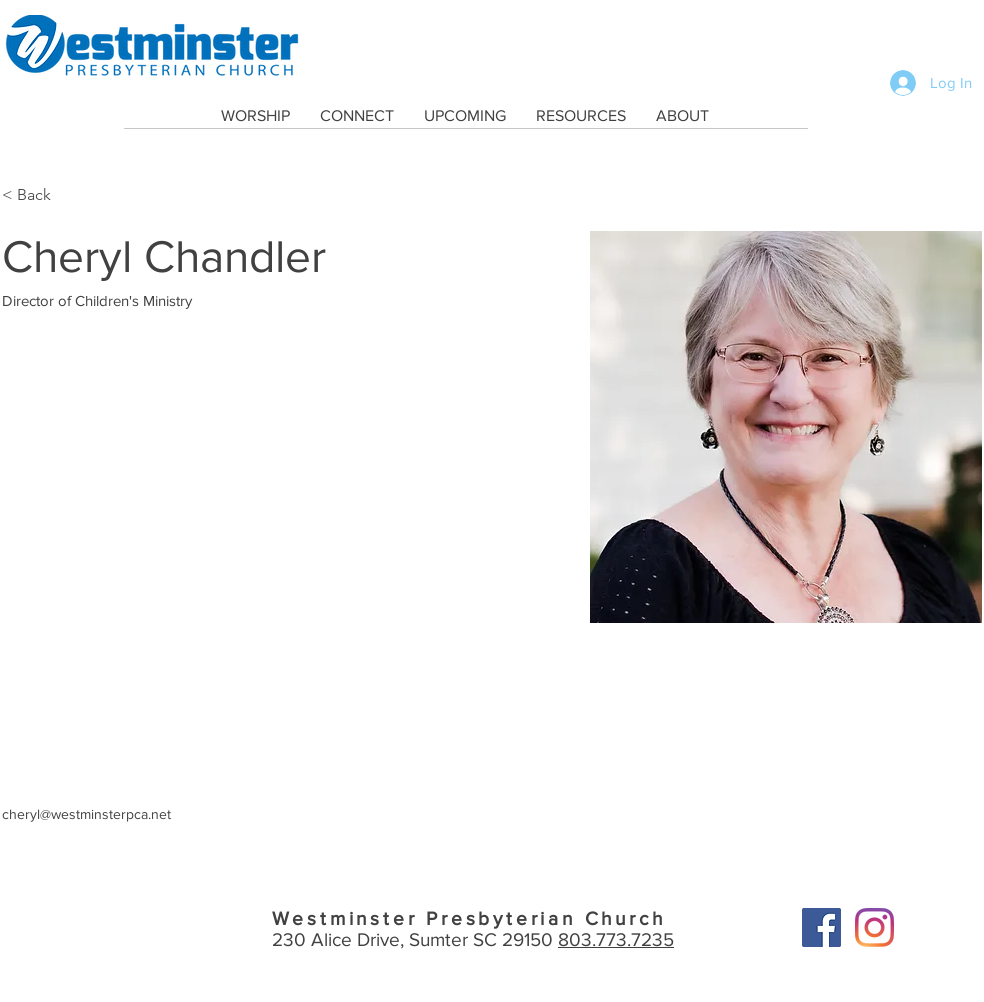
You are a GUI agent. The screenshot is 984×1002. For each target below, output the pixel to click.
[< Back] (41, 195)
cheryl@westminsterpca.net (86, 814)
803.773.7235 (616, 939)
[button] (255, 116)
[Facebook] (821, 927)
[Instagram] (874, 927)
